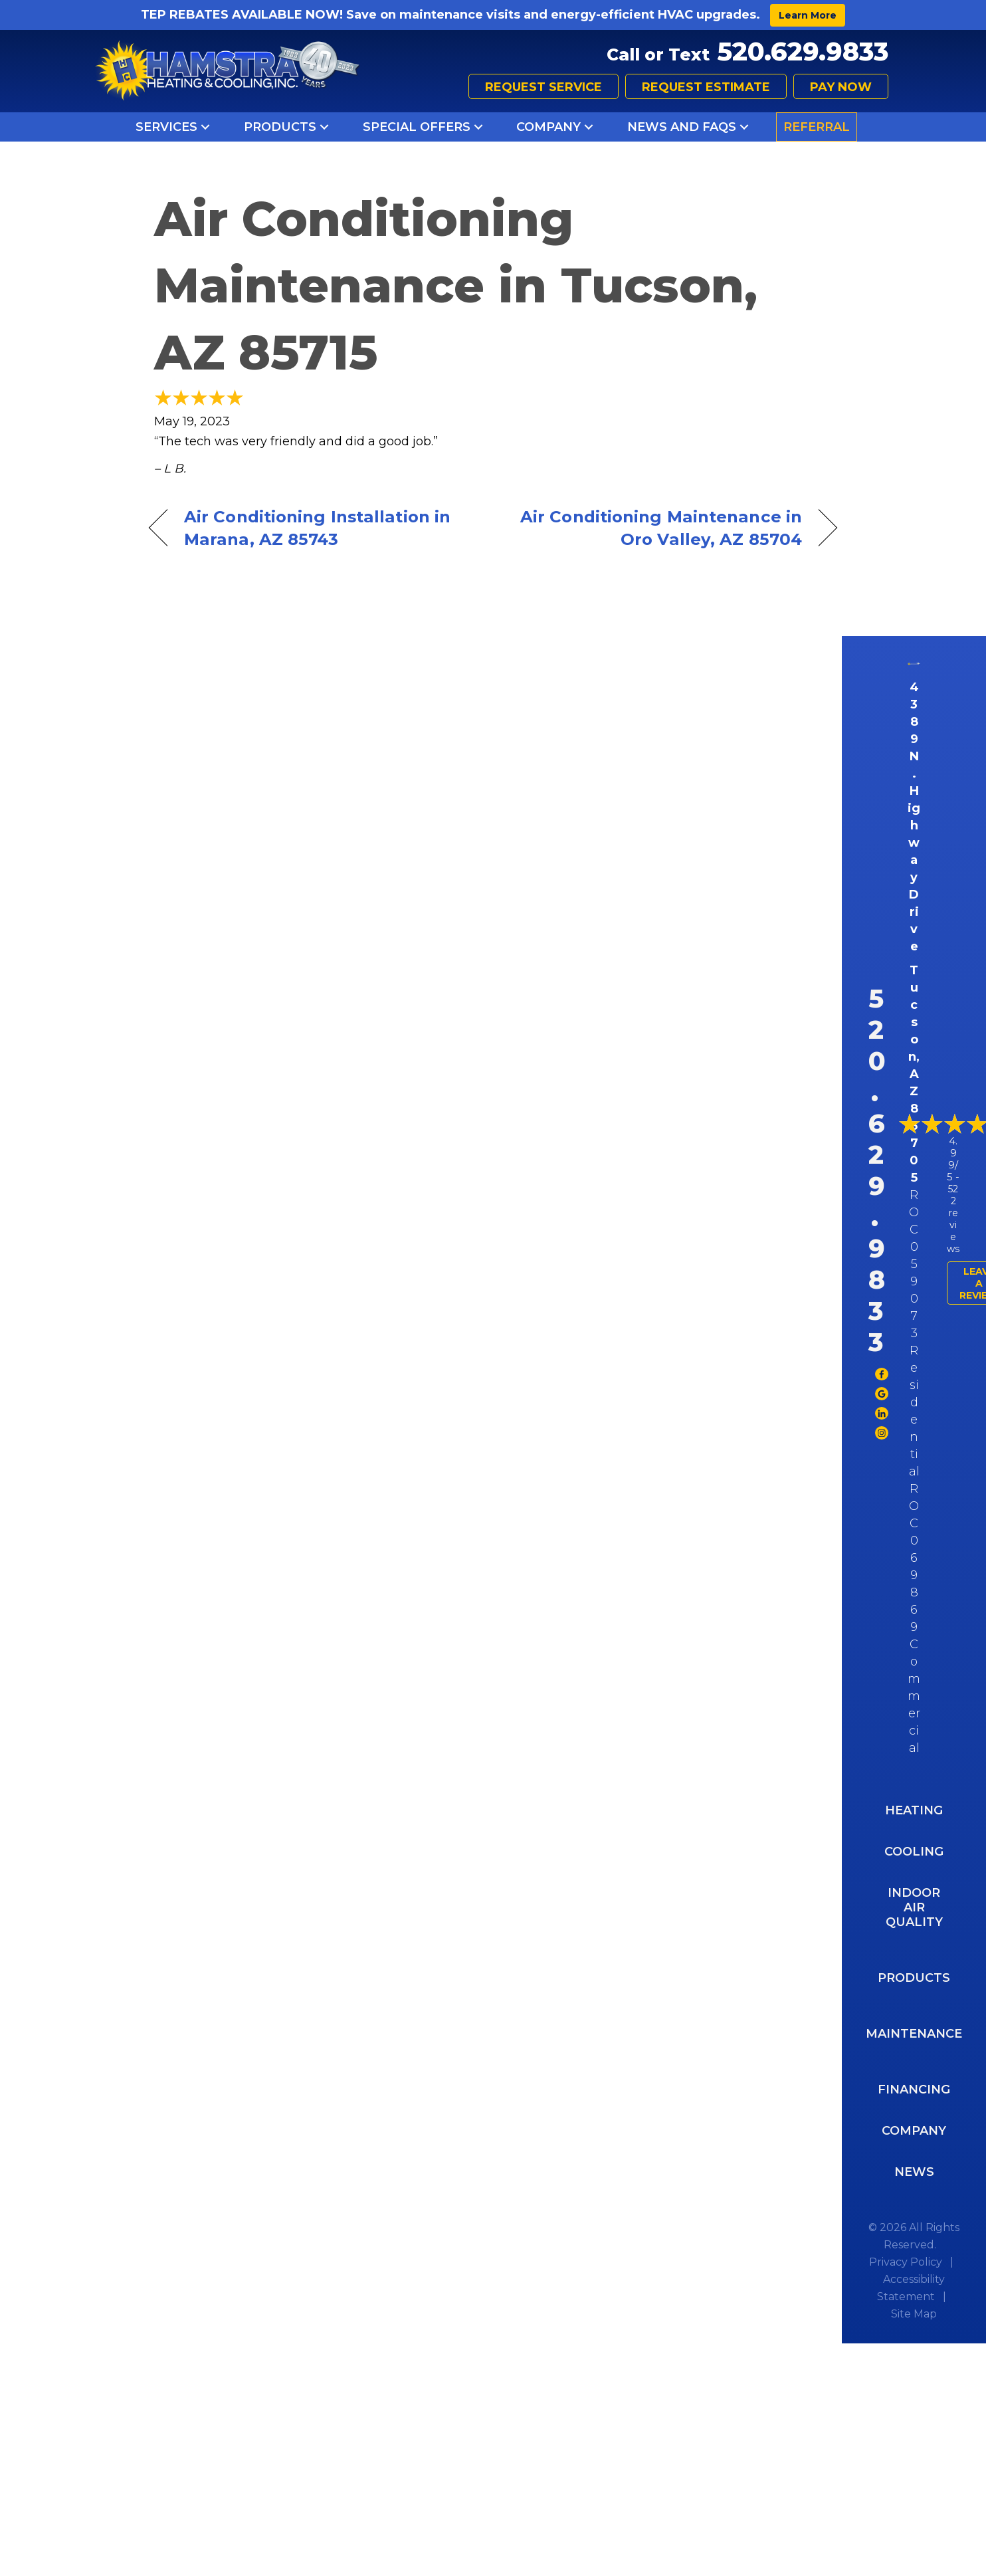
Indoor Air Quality (914, 1907)
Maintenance (914, 2033)
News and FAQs (681, 127)
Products (280, 127)
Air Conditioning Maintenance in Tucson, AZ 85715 (455, 285)
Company (548, 127)
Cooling (913, 1851)
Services (166, 127)
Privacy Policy (905, 2262)
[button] (205, 127)
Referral (816, 127)
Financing (914, 2089)
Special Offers (416, 127)
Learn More (808, 15)
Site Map (914, 2314)
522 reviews (953, 1219)
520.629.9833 (802, 51)
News (914, 2172)
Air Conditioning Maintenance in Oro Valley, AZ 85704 (658, 527)
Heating (914, 1810)
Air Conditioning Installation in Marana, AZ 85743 (317, 527)
